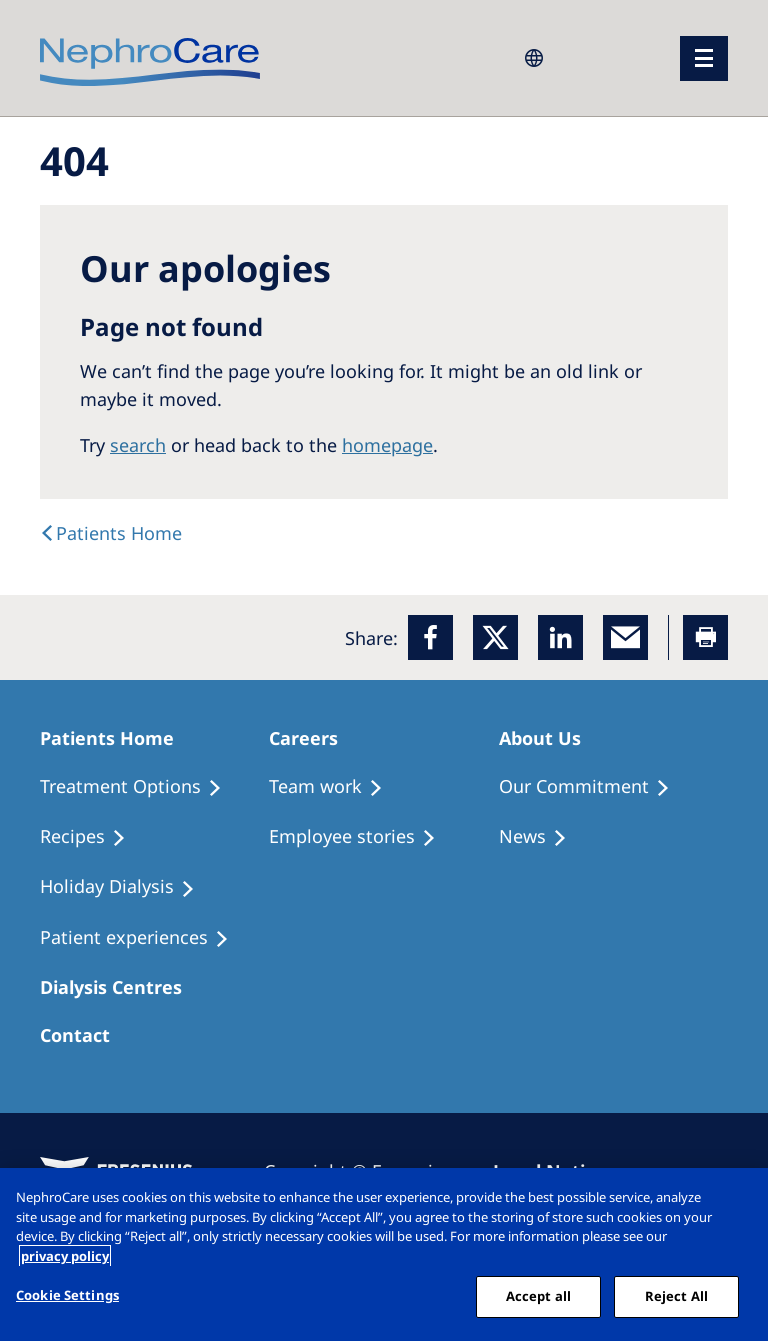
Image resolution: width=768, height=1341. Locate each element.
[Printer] (705, 637)
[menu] (704, 58)
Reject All (676, 1296)
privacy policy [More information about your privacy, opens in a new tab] (65, 1256)
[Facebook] (430, 637)
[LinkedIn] (560, 637)
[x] (495, 637)
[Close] (736, 1200)
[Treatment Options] (140, 787)
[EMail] (625, 637)
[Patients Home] (116, 738)
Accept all (538, 1296)
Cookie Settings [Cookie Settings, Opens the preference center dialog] (67, 1295)
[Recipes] (92, 837)
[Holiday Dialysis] (126, 887)
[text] (111, 533)
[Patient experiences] (143, 938)
